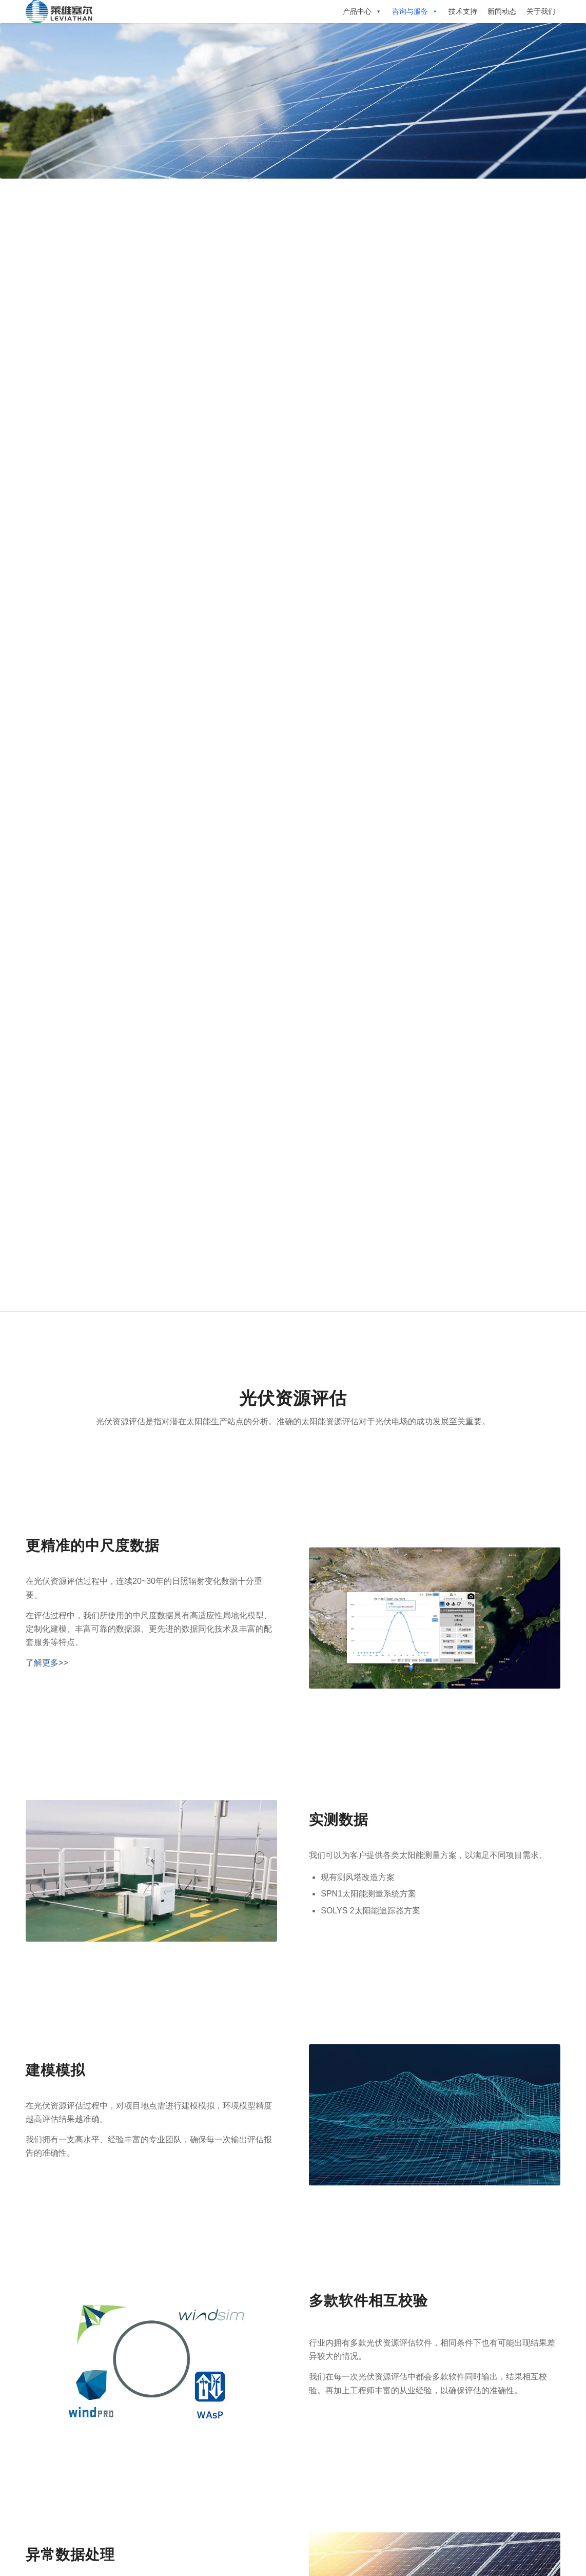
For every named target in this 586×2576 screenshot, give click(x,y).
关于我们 (540, 11)
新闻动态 (501, 11)
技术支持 (462, 11)
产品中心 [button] (362, 11)
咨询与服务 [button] (415, 11)
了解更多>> (47, 1662)
